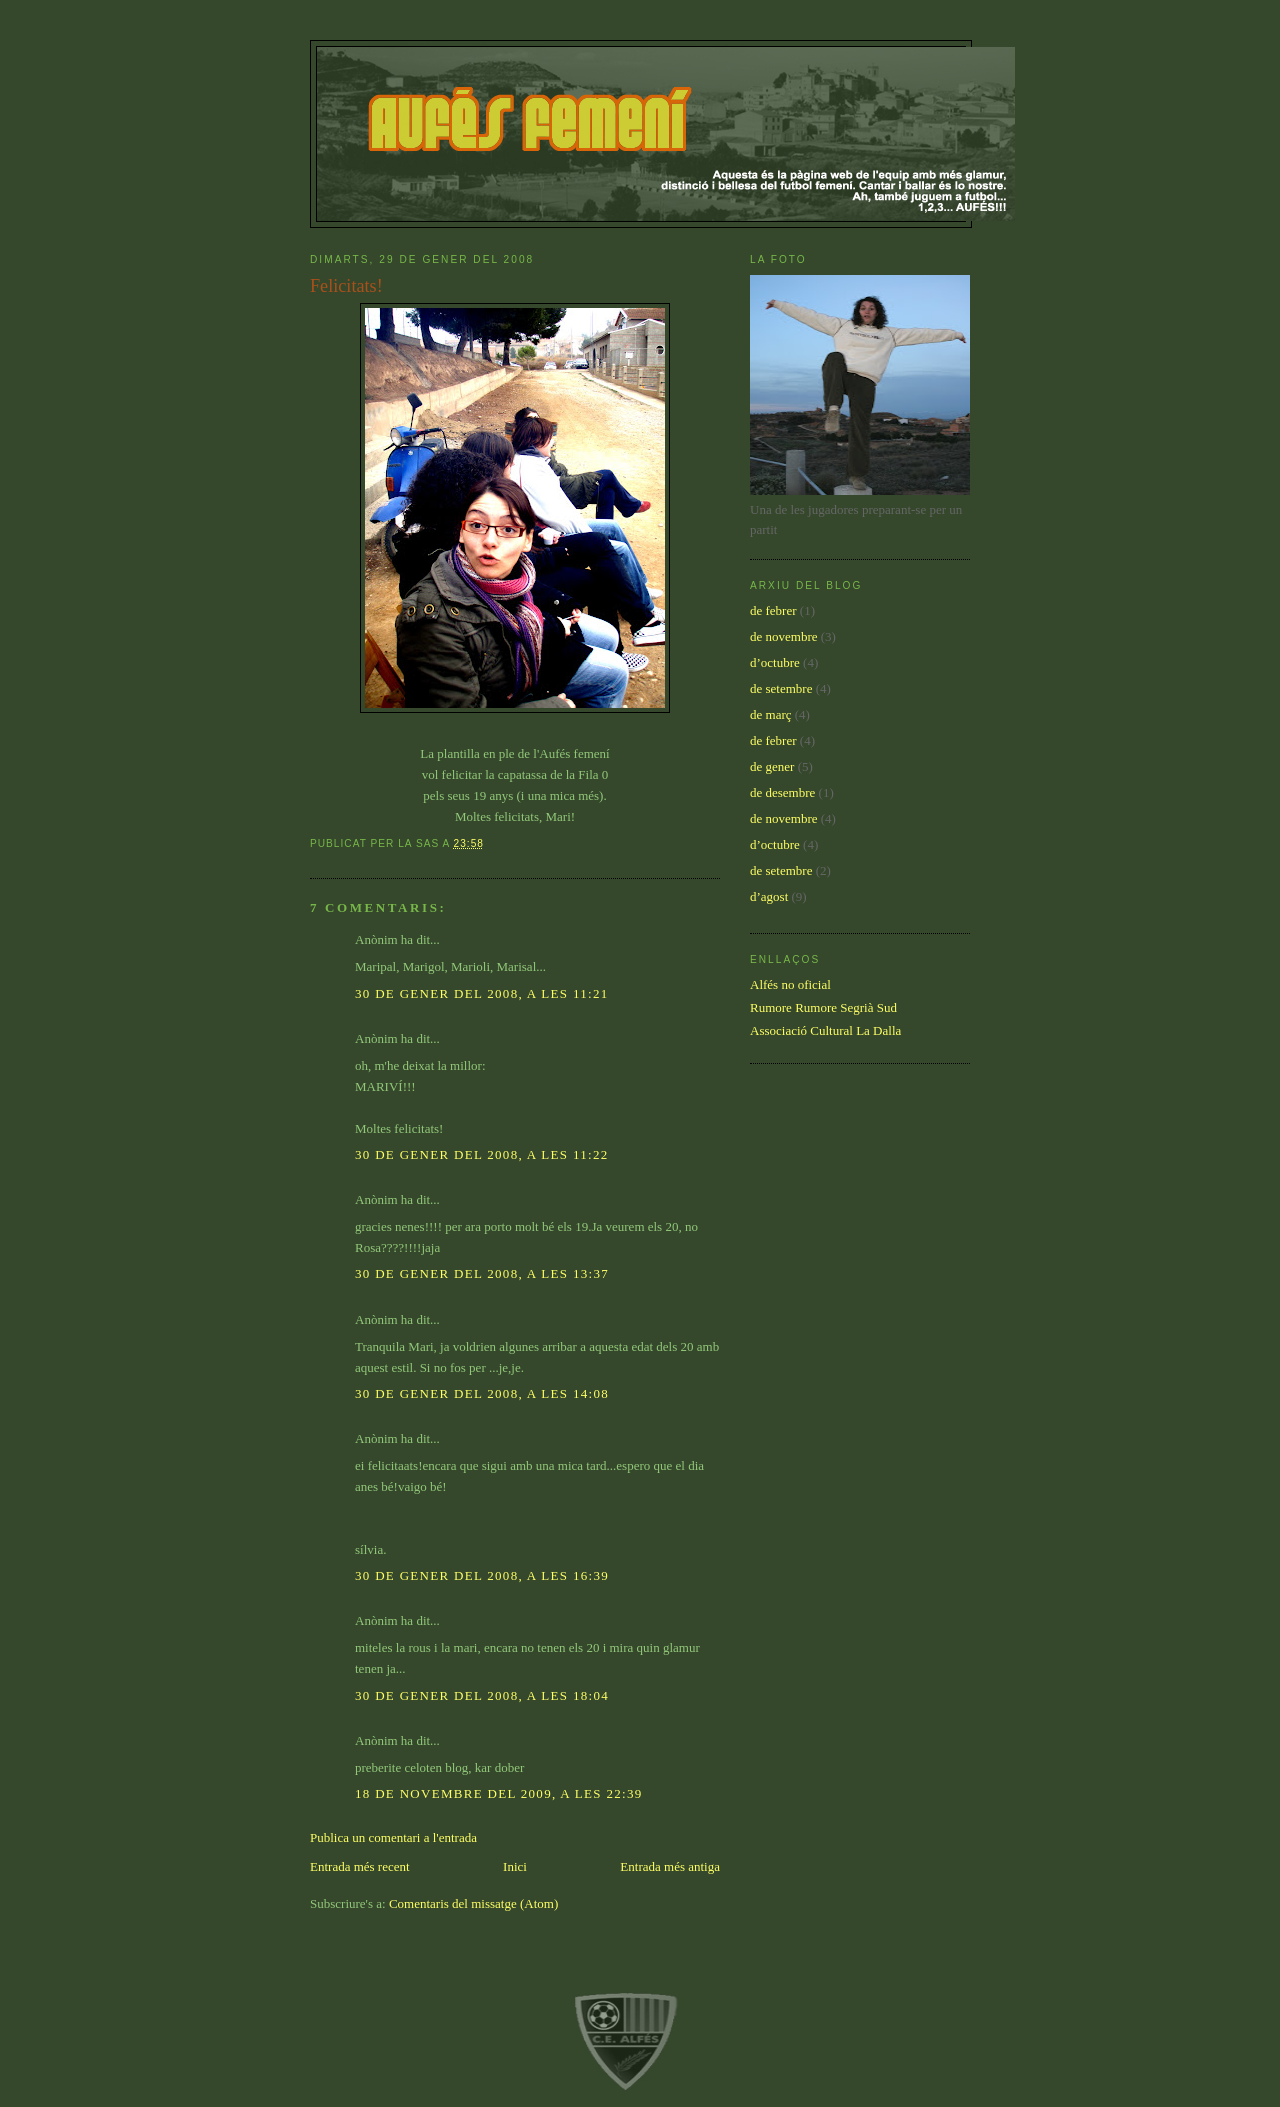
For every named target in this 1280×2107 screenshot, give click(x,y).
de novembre (784, 636)
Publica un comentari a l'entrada (393, 1837)
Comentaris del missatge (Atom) (473, 1903)
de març (771, 714)
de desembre (782, 792)
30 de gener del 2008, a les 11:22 (482, 1154)
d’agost (769, 896)
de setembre (781, 688)
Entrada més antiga (670, 1866)
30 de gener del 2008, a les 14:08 (482, 1393)
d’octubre (775, 662)
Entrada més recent (360, 1866)
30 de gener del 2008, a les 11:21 (482, 993)
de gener (772, 766)
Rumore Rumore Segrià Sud (823, 1007)
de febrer (773, 610)
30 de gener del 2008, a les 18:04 (482, 1695)
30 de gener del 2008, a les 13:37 (482, 1273)
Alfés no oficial (790, 984)
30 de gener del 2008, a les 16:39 (482, 1575)
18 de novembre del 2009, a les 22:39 (499, 1793)
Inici (515, 1866)
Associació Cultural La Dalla (825, 1030)
